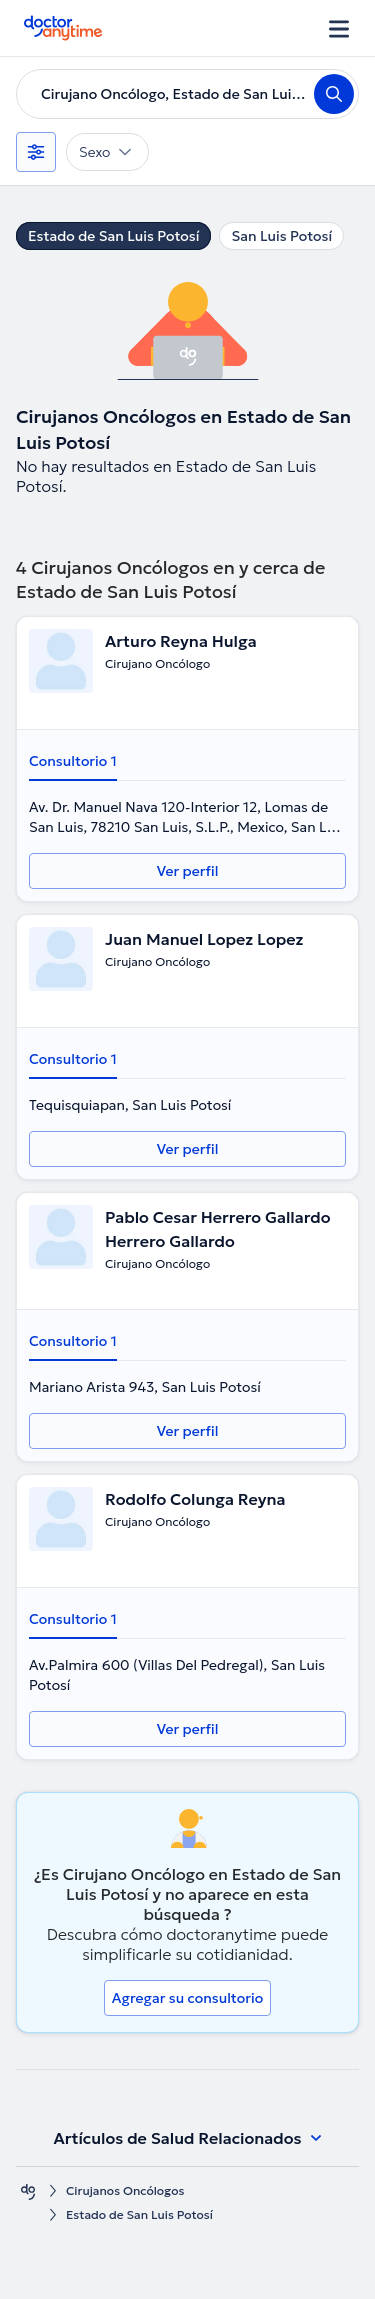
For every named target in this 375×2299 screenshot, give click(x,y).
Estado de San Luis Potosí (113, 236)
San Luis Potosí (281, 236)
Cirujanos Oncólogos (125, 2190)
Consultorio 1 (73, 761)
